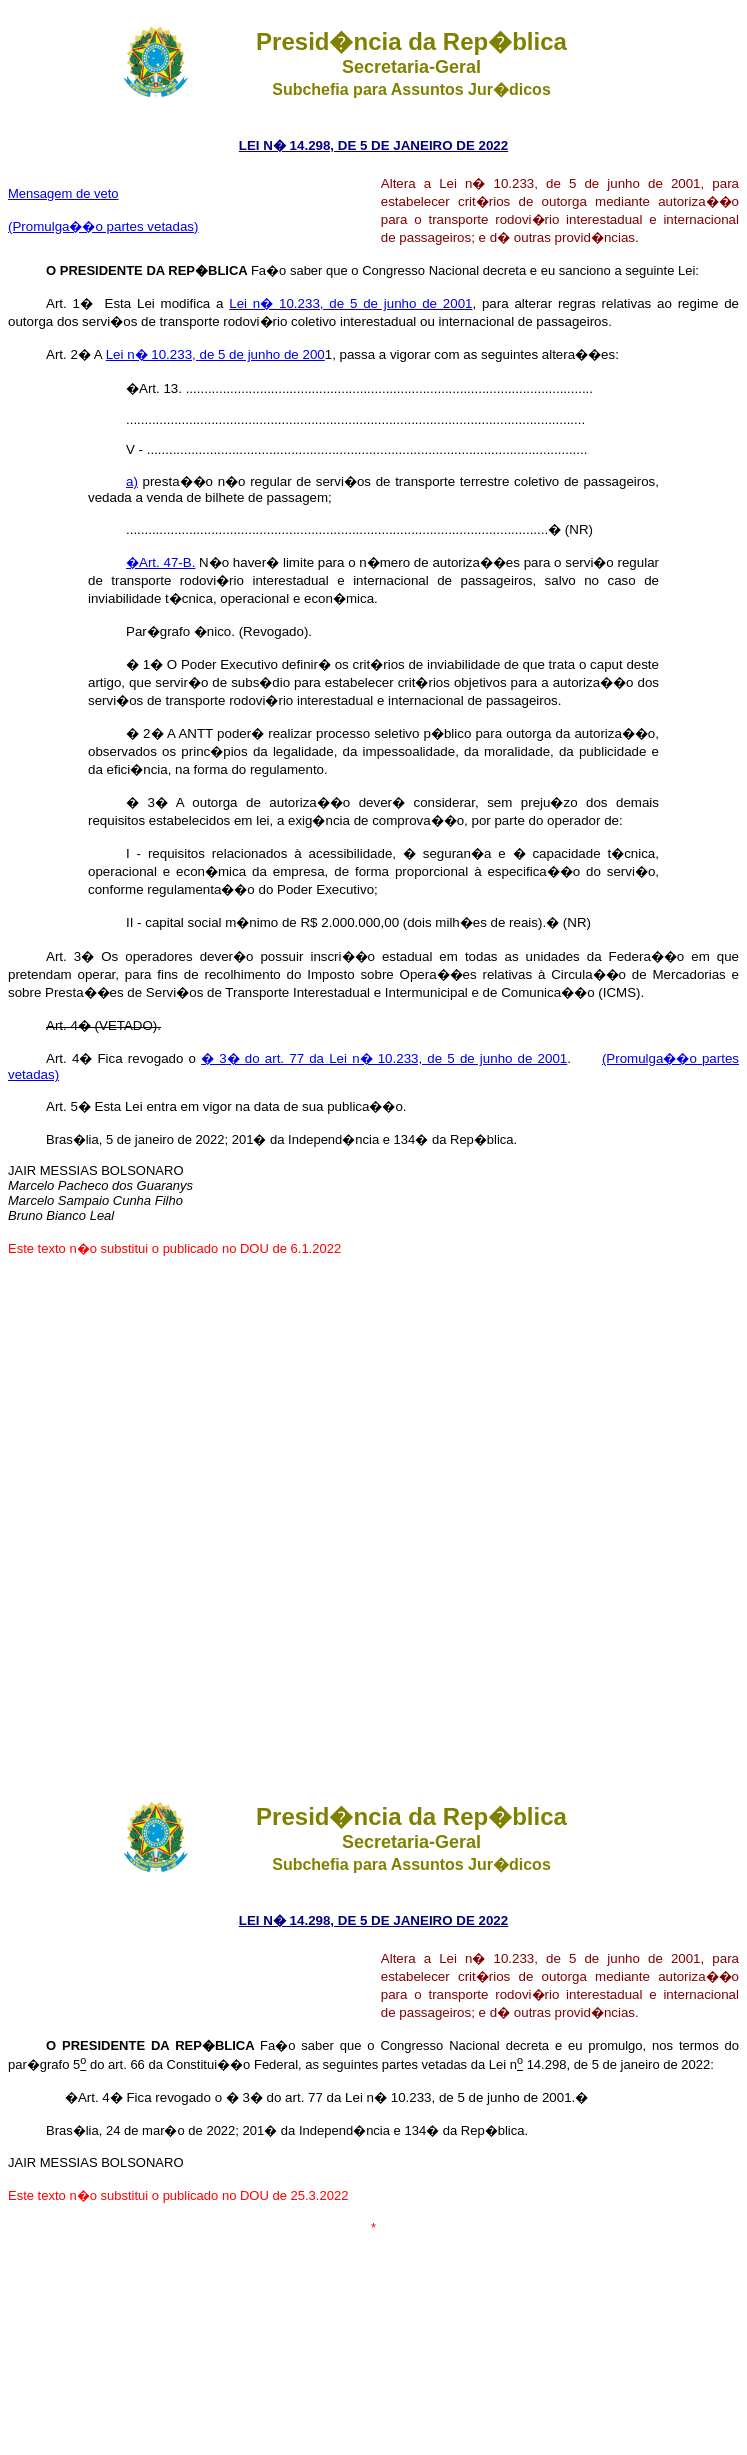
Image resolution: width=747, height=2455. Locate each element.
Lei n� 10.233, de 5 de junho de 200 (215, 354)
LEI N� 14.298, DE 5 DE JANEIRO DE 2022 (373, 145)
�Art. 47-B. (160, 562)
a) (132, 481)
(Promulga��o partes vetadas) (103, 226)
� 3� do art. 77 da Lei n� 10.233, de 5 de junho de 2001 (384, 1058)
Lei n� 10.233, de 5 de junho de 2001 (350, 303)
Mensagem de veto (63, 193)
